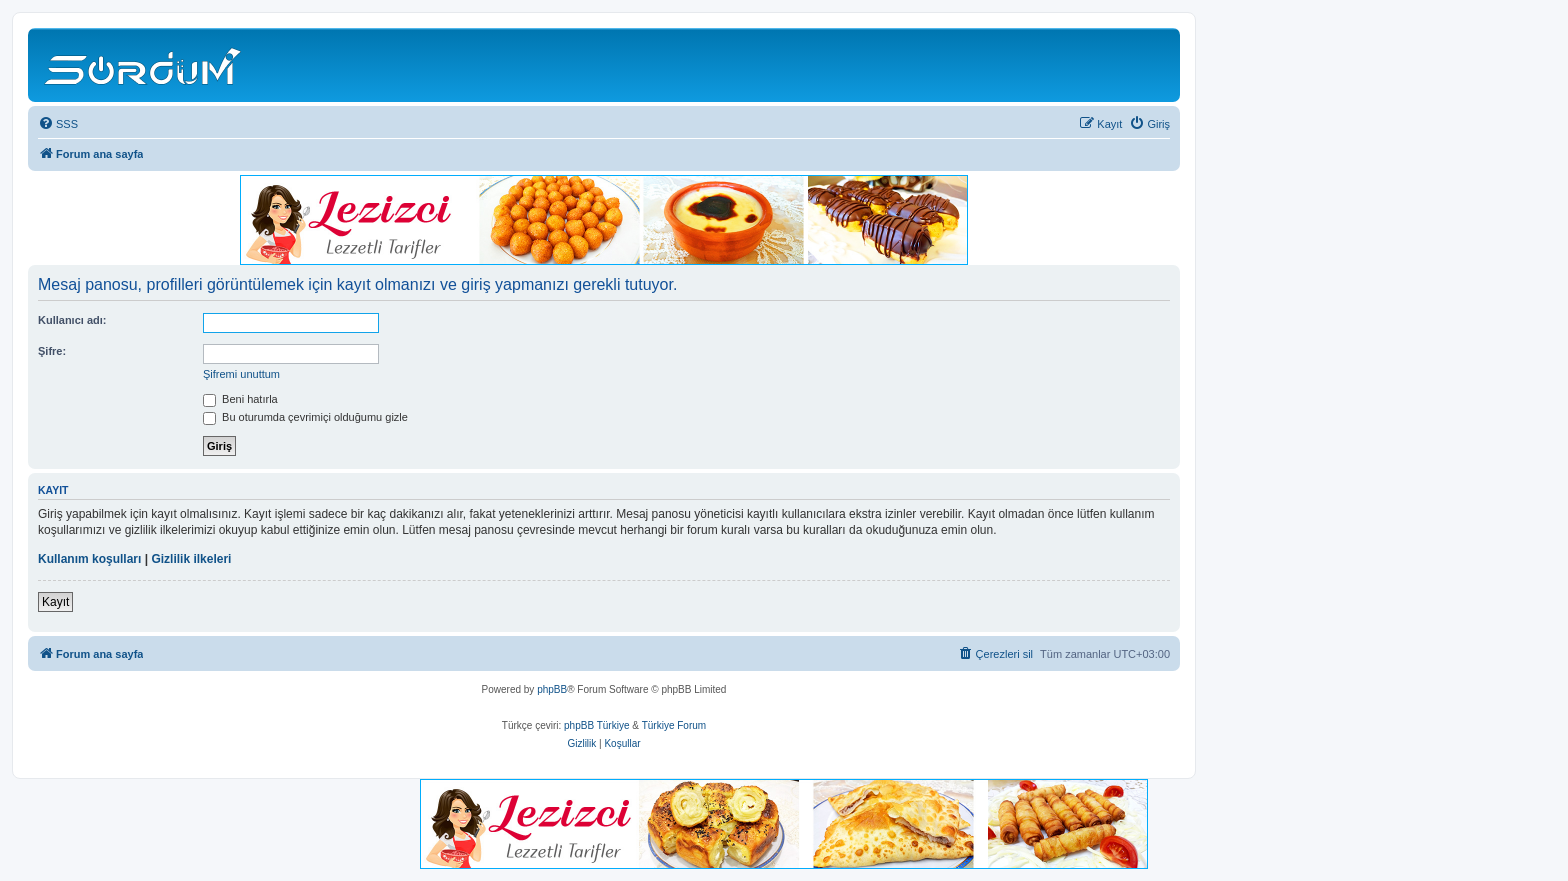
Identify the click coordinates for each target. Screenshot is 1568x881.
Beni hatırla (240, 399)
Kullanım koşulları (89, 559)
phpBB (552, 689)
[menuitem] (58, 124)
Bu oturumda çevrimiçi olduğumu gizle (305, 417)
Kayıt (55, 602)
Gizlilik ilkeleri (191, 559)
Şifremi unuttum (241, 374)
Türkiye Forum (674, 725)
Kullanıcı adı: (72, 320)
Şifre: (52, 351)
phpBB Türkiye (596, 725)
